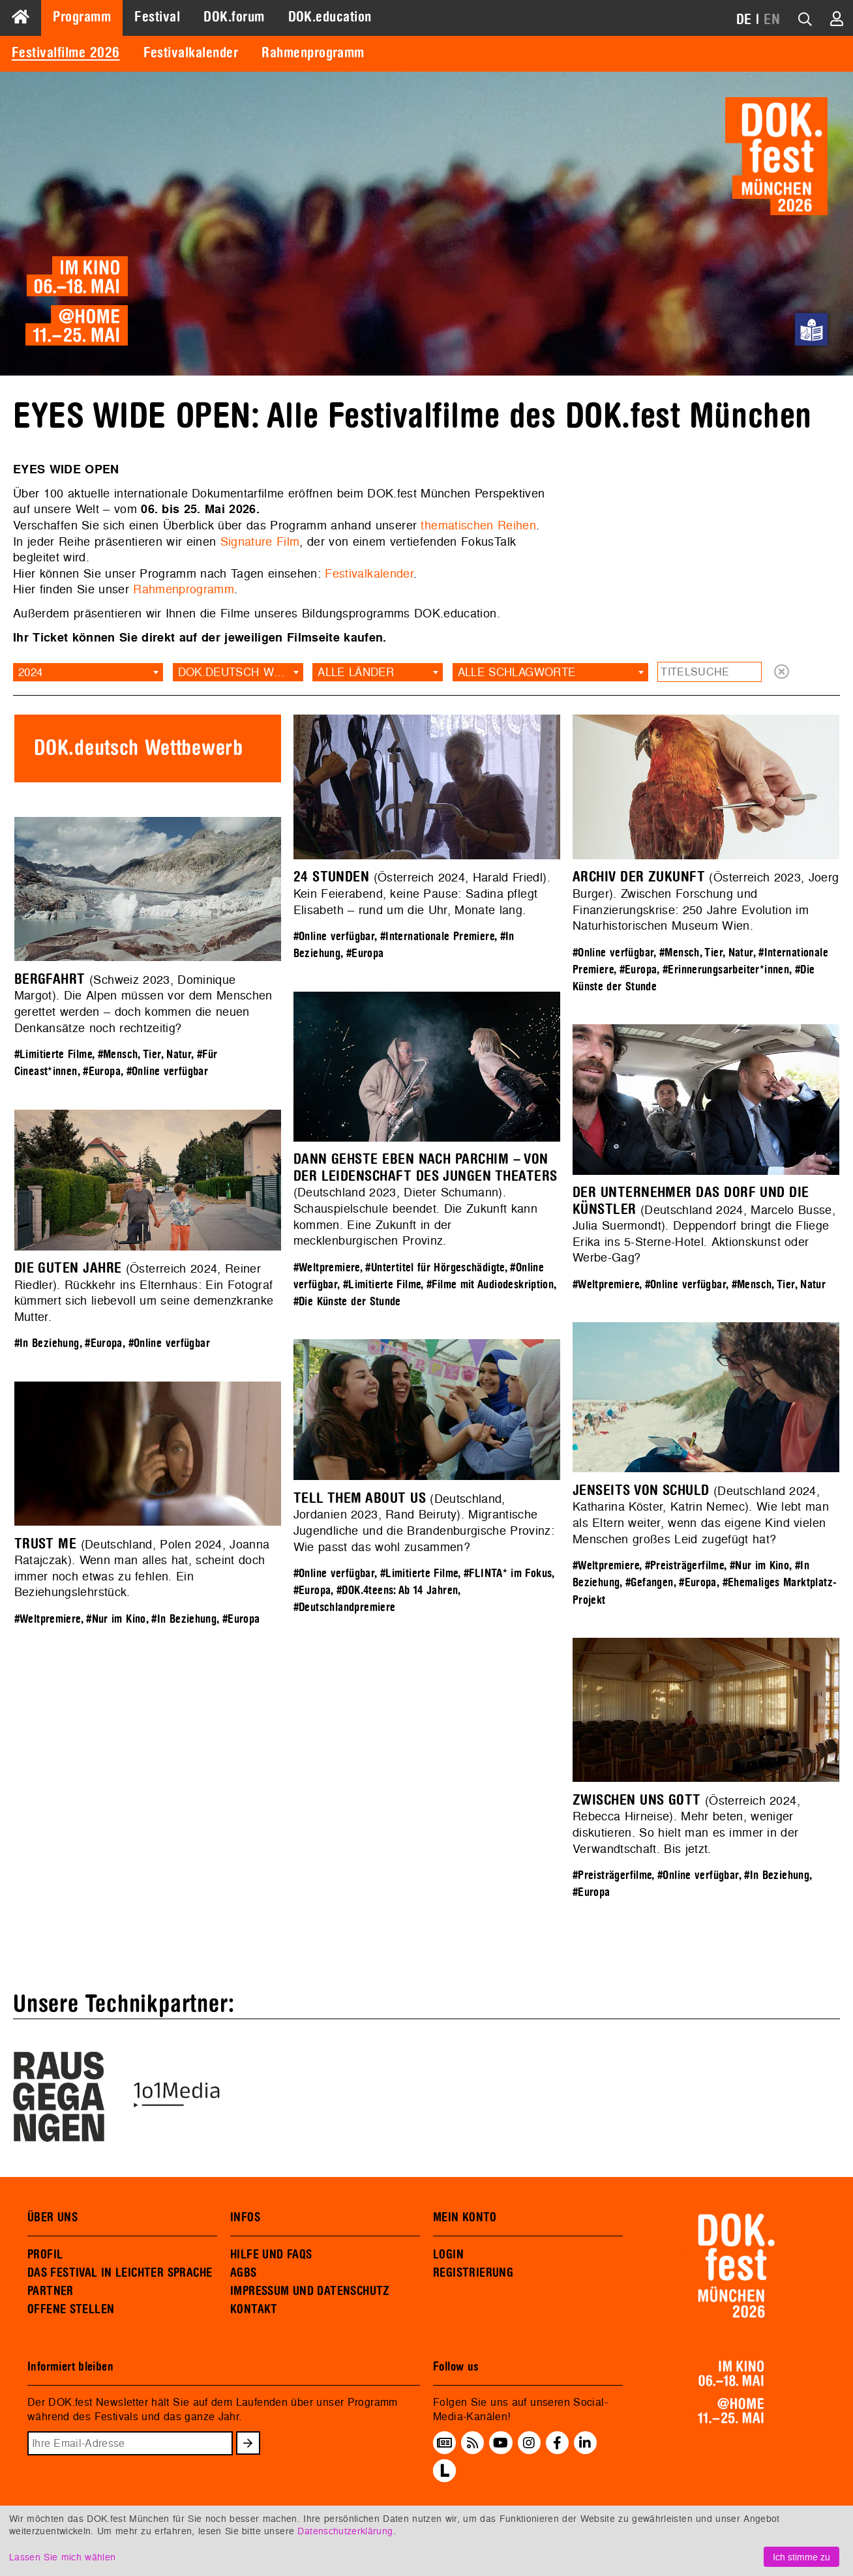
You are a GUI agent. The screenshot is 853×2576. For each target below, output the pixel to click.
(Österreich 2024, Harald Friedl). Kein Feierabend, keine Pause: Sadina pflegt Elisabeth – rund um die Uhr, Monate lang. (421, 893)
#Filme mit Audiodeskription (490, 1285)
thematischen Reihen (478, 525)
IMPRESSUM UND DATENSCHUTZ (310, 2291)
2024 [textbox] (30, 671)
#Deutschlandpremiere (344, 1607)
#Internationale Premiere (437, 936)
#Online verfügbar (333, 936)
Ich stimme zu (801, 2557)
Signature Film (260, 541)
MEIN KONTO (465, 2217)
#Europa (365, 953)
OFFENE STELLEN (70, 2309)
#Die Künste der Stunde (347, 1301)
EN (772, 19)
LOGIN (448, 2254)
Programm (82, 17)
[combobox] (88, 672)
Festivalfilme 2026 (66, 53)
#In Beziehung (47, 1343)
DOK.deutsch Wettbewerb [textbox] (240, 671)
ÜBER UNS (52, 2217)
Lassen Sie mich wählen (62, 2557)
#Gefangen (649, 1583)
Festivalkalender (191, 53)
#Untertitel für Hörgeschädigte (434, 1268)
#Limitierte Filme (53, 1054)
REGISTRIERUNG (473, 2272)
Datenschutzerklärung (345, 2530)
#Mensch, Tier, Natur (706, 953)
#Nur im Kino (759, 1566)
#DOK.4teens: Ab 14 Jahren (397, 1590)
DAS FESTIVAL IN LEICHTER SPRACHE (119, 2272)
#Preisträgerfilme (685, 1566)
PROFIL (45, 2254)
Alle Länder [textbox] (356, 671)
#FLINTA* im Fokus (508, 1573)
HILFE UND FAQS (271, 2254)
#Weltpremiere (326, 1268)
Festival (157, 17)
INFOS (245, 2217)
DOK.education (330, 17)
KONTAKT (254, 2309)
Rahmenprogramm (313, 53)
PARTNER (50, 2291)
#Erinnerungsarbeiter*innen (726, 970)
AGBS (243, 2272)
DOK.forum (233, 17)
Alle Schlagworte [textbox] (517, 671)
